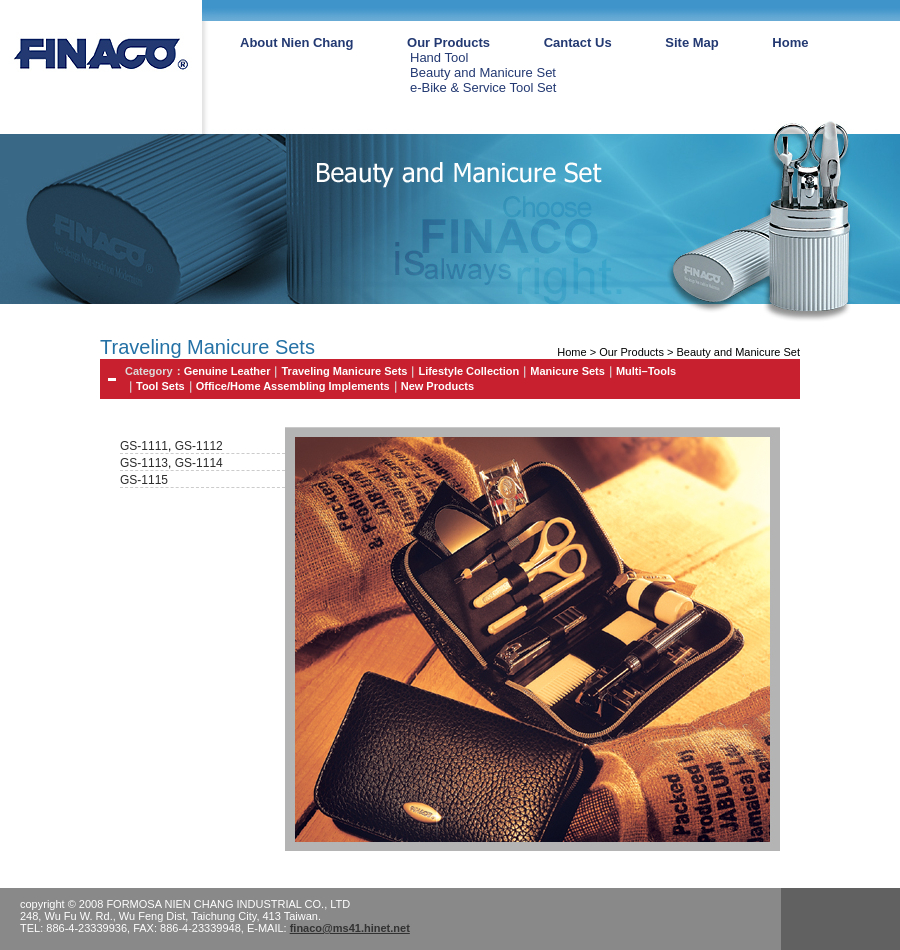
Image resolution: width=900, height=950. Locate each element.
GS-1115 (144, 480)
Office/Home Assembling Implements (293, 386)
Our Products (448, 42)
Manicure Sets (567, 371)
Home (790, 42)
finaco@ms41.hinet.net (350, 928)
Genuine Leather (227, 371)
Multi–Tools (646, 371)
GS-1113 (144, 463)
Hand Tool (439, 57)
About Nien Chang (296, 42)
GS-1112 (196, 446)
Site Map (691, 42)
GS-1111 (144, 446)
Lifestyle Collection (468, 371)
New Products (437, 386)
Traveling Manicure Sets (344, 371)
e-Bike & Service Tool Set (483, 87)
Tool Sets (160, 386)
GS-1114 (199, 463)
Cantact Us (578, 42)
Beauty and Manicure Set (483, 72)
